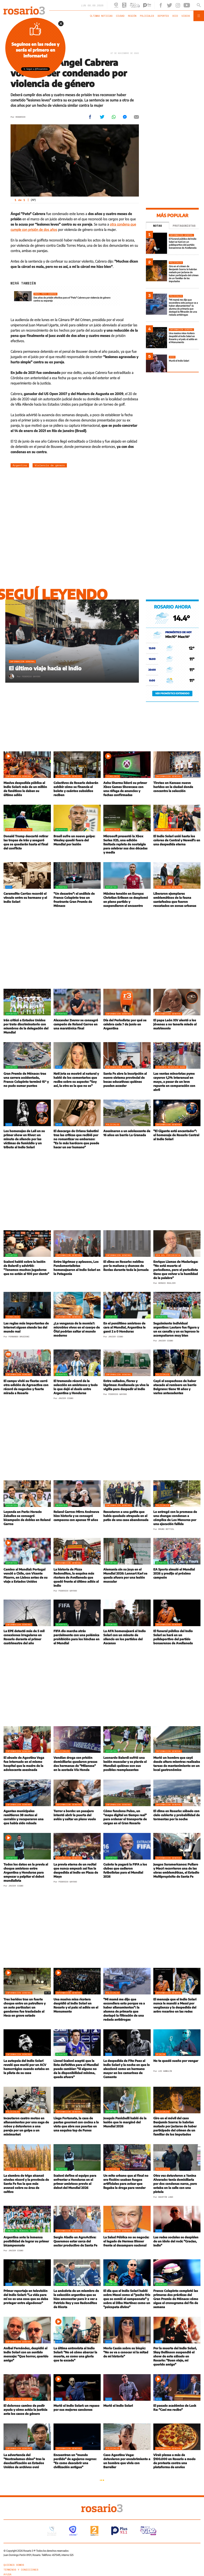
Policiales (147, 16)
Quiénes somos (14, 2565)
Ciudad (120, 16)
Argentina (20, 465)
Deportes (163, 16)
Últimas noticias (101, 16)
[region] (102, 36)
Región (132, 16)
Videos (185, 16)
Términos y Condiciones (21, 2569)
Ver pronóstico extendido (172, 693)
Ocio (175, 16)
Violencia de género (50, 465)
